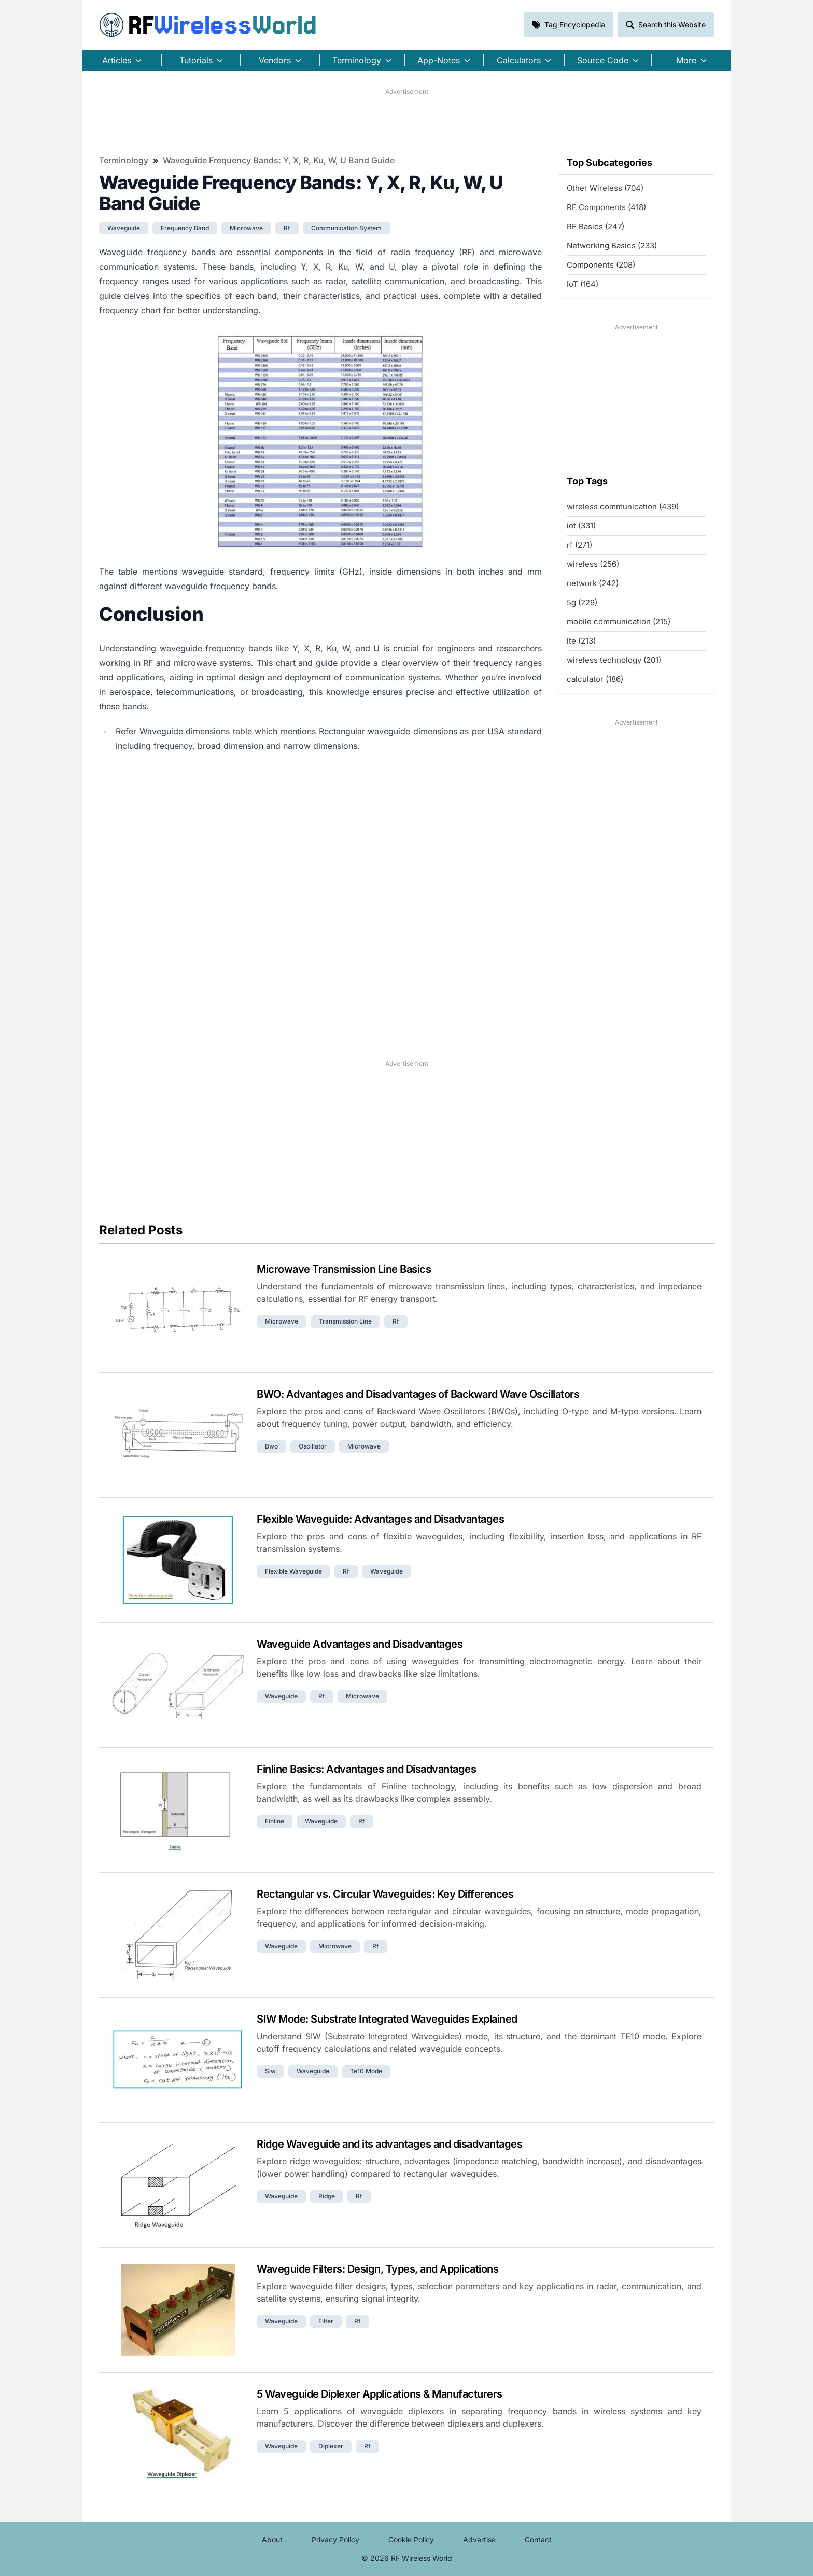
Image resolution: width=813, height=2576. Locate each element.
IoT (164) (582, 284)
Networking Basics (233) (612, 245)
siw (270, 2071)
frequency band (185, 228)
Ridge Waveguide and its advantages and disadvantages (389, 2144)
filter (325, 2321)
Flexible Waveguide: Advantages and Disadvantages (380, 1519)
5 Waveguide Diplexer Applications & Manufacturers (379, 2394)
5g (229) (582, 602)
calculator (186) (595, 679)
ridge (326, 2196)
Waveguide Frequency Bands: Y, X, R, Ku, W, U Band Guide (279, 160)
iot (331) (581, 526)
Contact (538, 2539)
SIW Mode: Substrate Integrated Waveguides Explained (387, 2019)
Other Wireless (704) (605, 188)
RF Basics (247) (595, 226)
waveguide (123, 228)
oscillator (313, 1446)
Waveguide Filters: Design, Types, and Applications (377, 2269)
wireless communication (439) (623, 506)
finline (274, 1821)
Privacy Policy (335, 2539)
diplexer (330, 2446)
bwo (271, 1446)
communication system (346, 228)
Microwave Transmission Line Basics (344, 1269)
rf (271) (579, 545)
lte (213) (581, 641)
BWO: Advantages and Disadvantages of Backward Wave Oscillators (418, 1394)
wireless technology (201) (614, 660)
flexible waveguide (293, 1571)
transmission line (345, 1321)
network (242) (593, 583)
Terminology (123, 160)
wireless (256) (593, 564)
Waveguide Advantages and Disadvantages (359, 1644)
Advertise (479, 2539)
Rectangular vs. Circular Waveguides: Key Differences (385, 1894)
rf (287, 228)
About (272, 2539)
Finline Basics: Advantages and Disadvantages (366, 1769)
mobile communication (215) (618, 621)
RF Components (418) (606, 207)
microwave (246, 228)
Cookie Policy (411, 2539)
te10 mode (366, 2071)
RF (208, 24)
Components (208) (601, 265)
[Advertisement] (406, 119)
